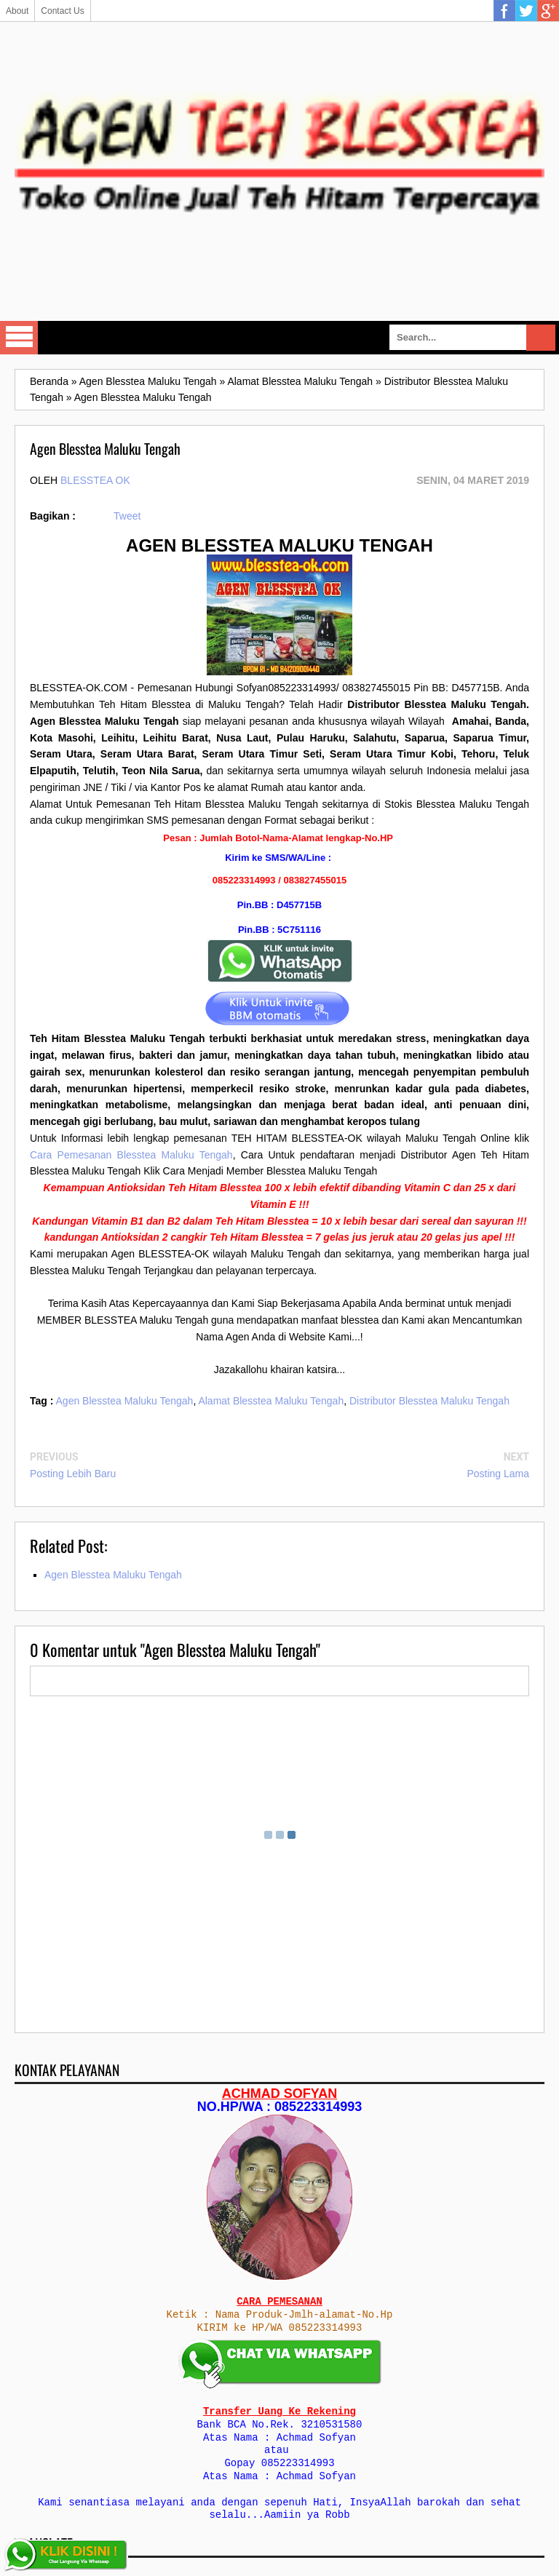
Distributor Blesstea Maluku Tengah (429, 1401)
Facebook (504, 11)
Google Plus (548, 11)
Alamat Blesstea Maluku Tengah (271, 1401)
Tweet (127, 516)
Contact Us (62, 11)
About (17, 11)
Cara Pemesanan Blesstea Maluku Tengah (131, 1155)
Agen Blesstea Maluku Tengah (125, 1401)
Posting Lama (498, 1473)
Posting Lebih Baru (73, 1473)
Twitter (526, 11)
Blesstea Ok (95, 480)
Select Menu (19, 337)
